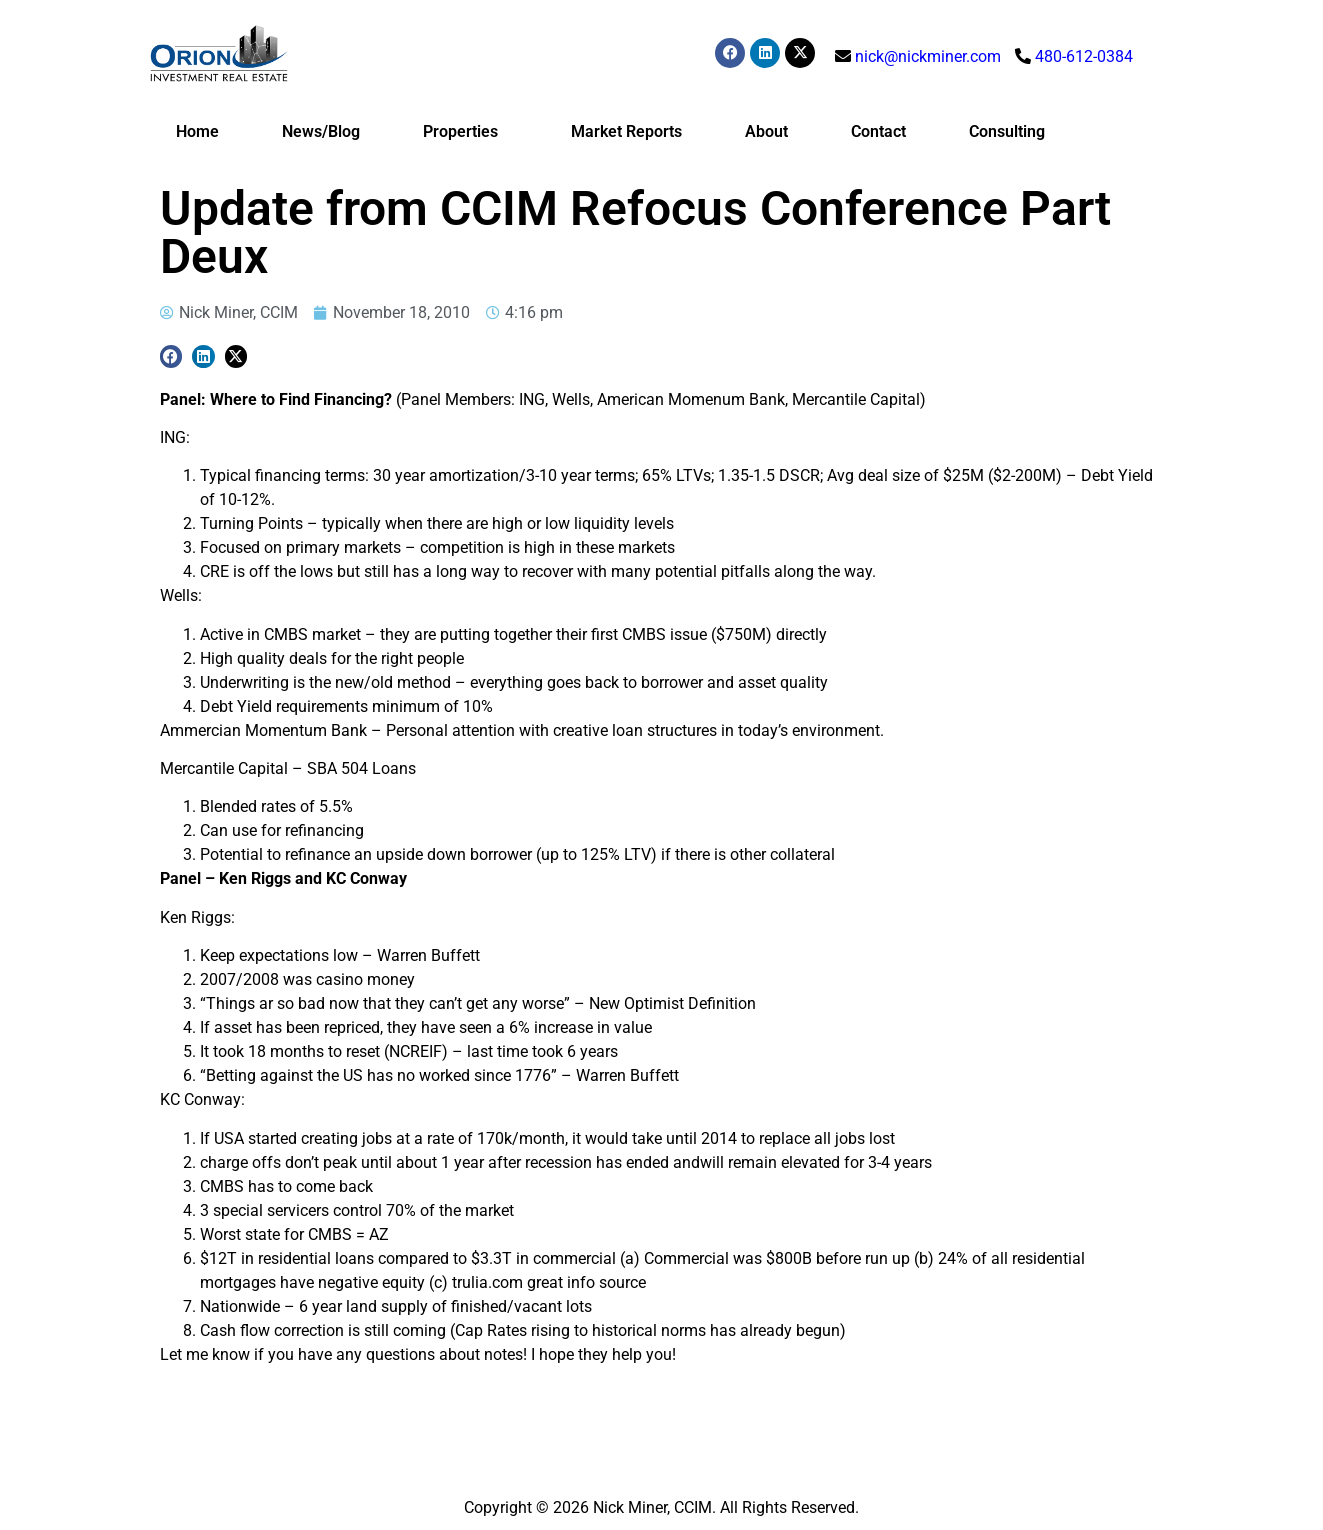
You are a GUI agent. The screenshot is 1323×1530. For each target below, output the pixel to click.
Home (197, 131)
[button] (171, 356)
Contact (878, 131)
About (766, 131)
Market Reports (626, 131)
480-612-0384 (1084, 56)
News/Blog (321, 131)
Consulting (1007, 131)
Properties (465, 132)
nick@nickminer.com (928, 56)
